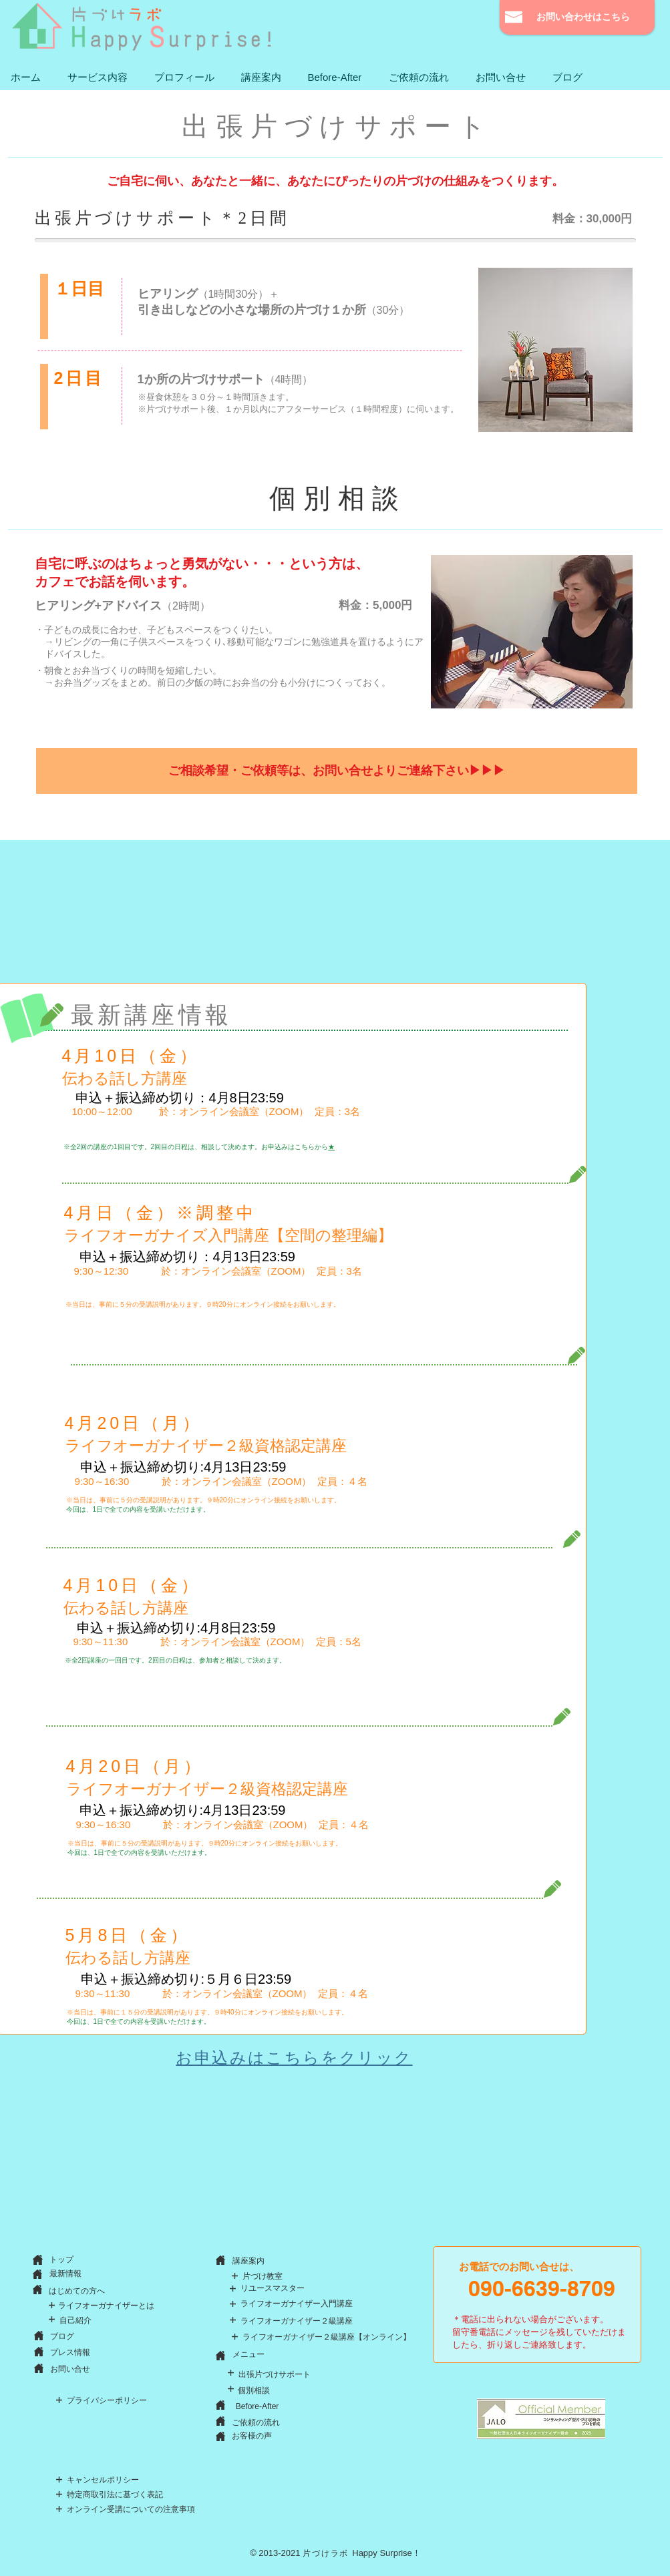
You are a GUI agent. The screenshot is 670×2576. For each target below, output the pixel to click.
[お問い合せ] (70, 2369)
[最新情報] (65, 2274)
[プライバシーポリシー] (107, 2400)
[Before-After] (257, 2406)
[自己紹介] (75, 2320)
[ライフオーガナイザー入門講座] (296, 2304)
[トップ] (61, 2259)
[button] (97, 77)
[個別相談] (254, 2390)
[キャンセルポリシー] (103, 2480)
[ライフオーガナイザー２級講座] (296, 2321)
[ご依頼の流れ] (256, 2422)
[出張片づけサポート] (274, 2374)
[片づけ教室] (262, 2276)
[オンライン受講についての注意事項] (131, 2509)
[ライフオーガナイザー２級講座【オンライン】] (326, 2337)
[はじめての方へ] (77, 2291)
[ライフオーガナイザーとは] (106, 2306)
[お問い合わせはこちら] (574, 17)
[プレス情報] (70, 2352)
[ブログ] (62, 2336)
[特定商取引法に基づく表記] (115, 2495)
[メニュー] (248, 2354)
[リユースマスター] (272, 2288)
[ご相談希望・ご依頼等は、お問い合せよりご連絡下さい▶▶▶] (336, 771)
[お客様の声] (252, 2436)
